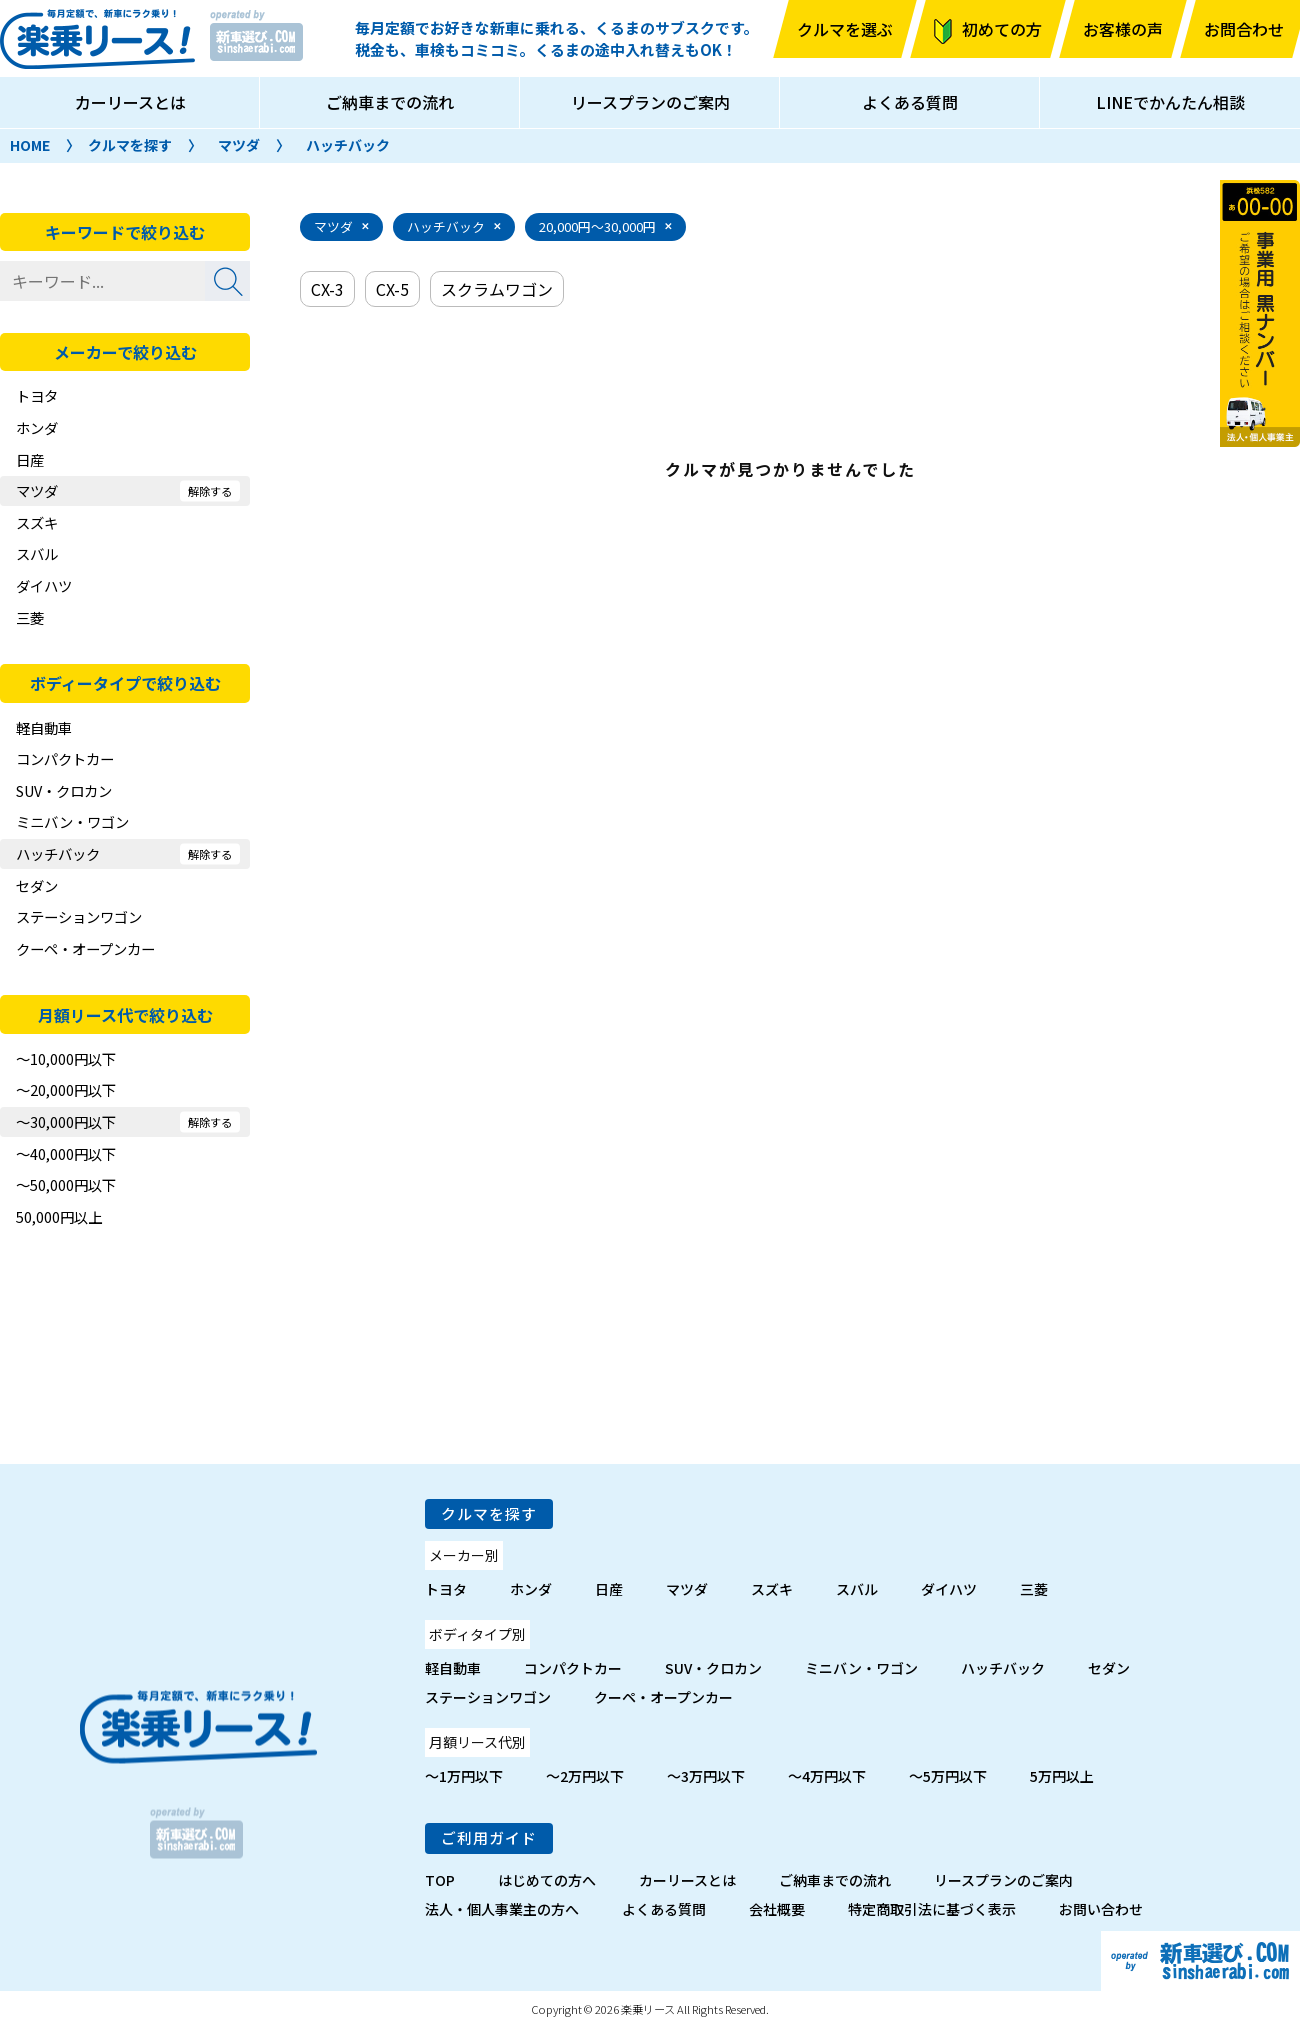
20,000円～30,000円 (597, 226)
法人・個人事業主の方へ (502, 1909)
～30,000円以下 (66, 1121)
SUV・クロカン (64, 790)
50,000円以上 (59, 1216)
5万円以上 (1062, 1776)
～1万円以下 (464, 1776)
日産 (30, 459)
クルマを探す (130, 145)
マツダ (239, 145)
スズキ (37, 522)
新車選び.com (1200, 1961)
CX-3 (327, 289)
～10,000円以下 (66, 1058)
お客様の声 (1123, 29)
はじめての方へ (547, 1880)
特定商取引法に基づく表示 (932, 1909)
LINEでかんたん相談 (1170, 102)
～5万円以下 (948, 1776)
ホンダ (37, 427)
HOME (30, 145)
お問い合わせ (1101, 1909)
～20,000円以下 (66, 1089)
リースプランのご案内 (650, 102)
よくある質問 (910, 102)
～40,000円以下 (66, 1153)
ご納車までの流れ (390, 102)
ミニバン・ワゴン (72, 821)
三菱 (30, 617)
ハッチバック (348, 145)
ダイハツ (44, 585)
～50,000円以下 (66, 1184)
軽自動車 (44, 727)
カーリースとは (130, 102)
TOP (440, 1880)
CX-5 (392, 289)
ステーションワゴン (79, 916)
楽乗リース (97, 39)
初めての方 (1002, 29)
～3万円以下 (706, 1776)
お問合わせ (1244, 29)
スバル (37, 553)
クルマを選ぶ (845, 29)
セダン (37, 885)
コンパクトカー (65, 758)
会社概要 (777, 1909)
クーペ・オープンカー (85, 948)
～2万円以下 (585, 1776)
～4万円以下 (827, 1776)
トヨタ (37, 395)
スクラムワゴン (497, 289)
